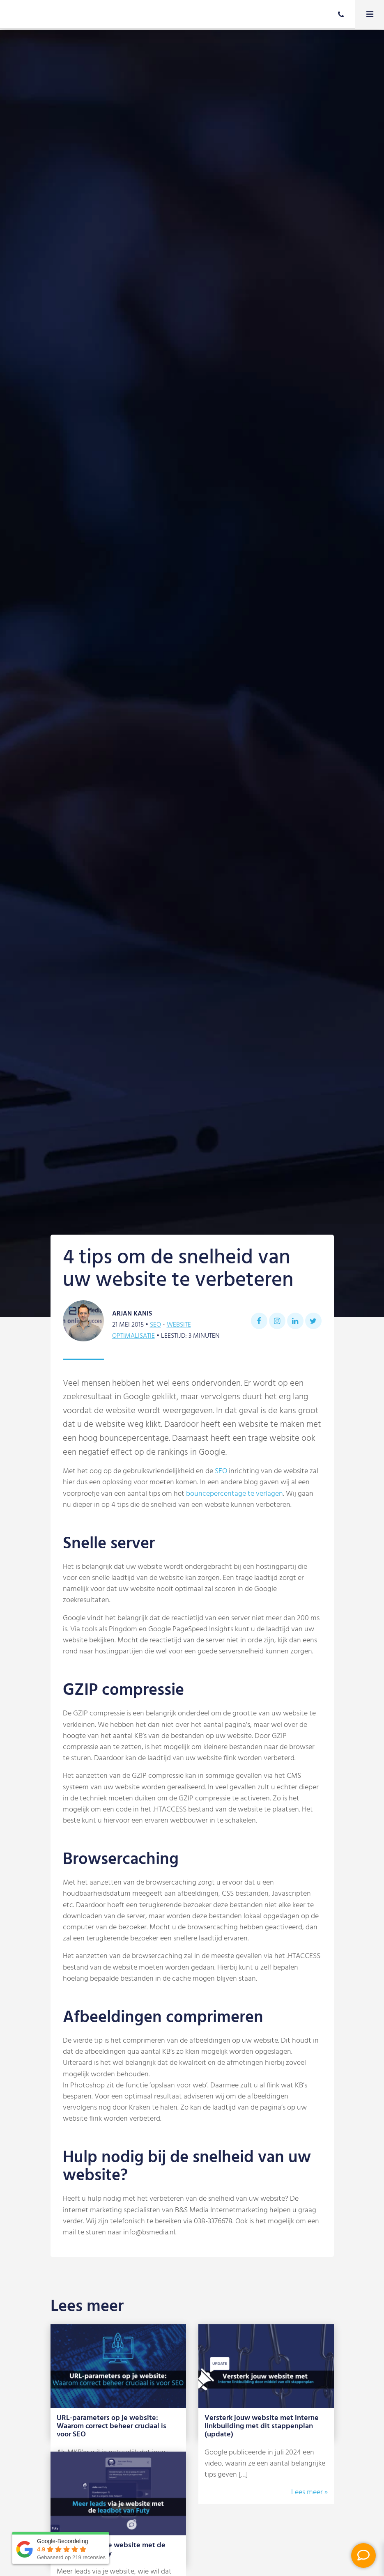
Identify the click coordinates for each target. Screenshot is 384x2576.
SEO (155, 1325)
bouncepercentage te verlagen (234, 1494)
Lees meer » (309, 2492)
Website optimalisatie (151, 1330)
